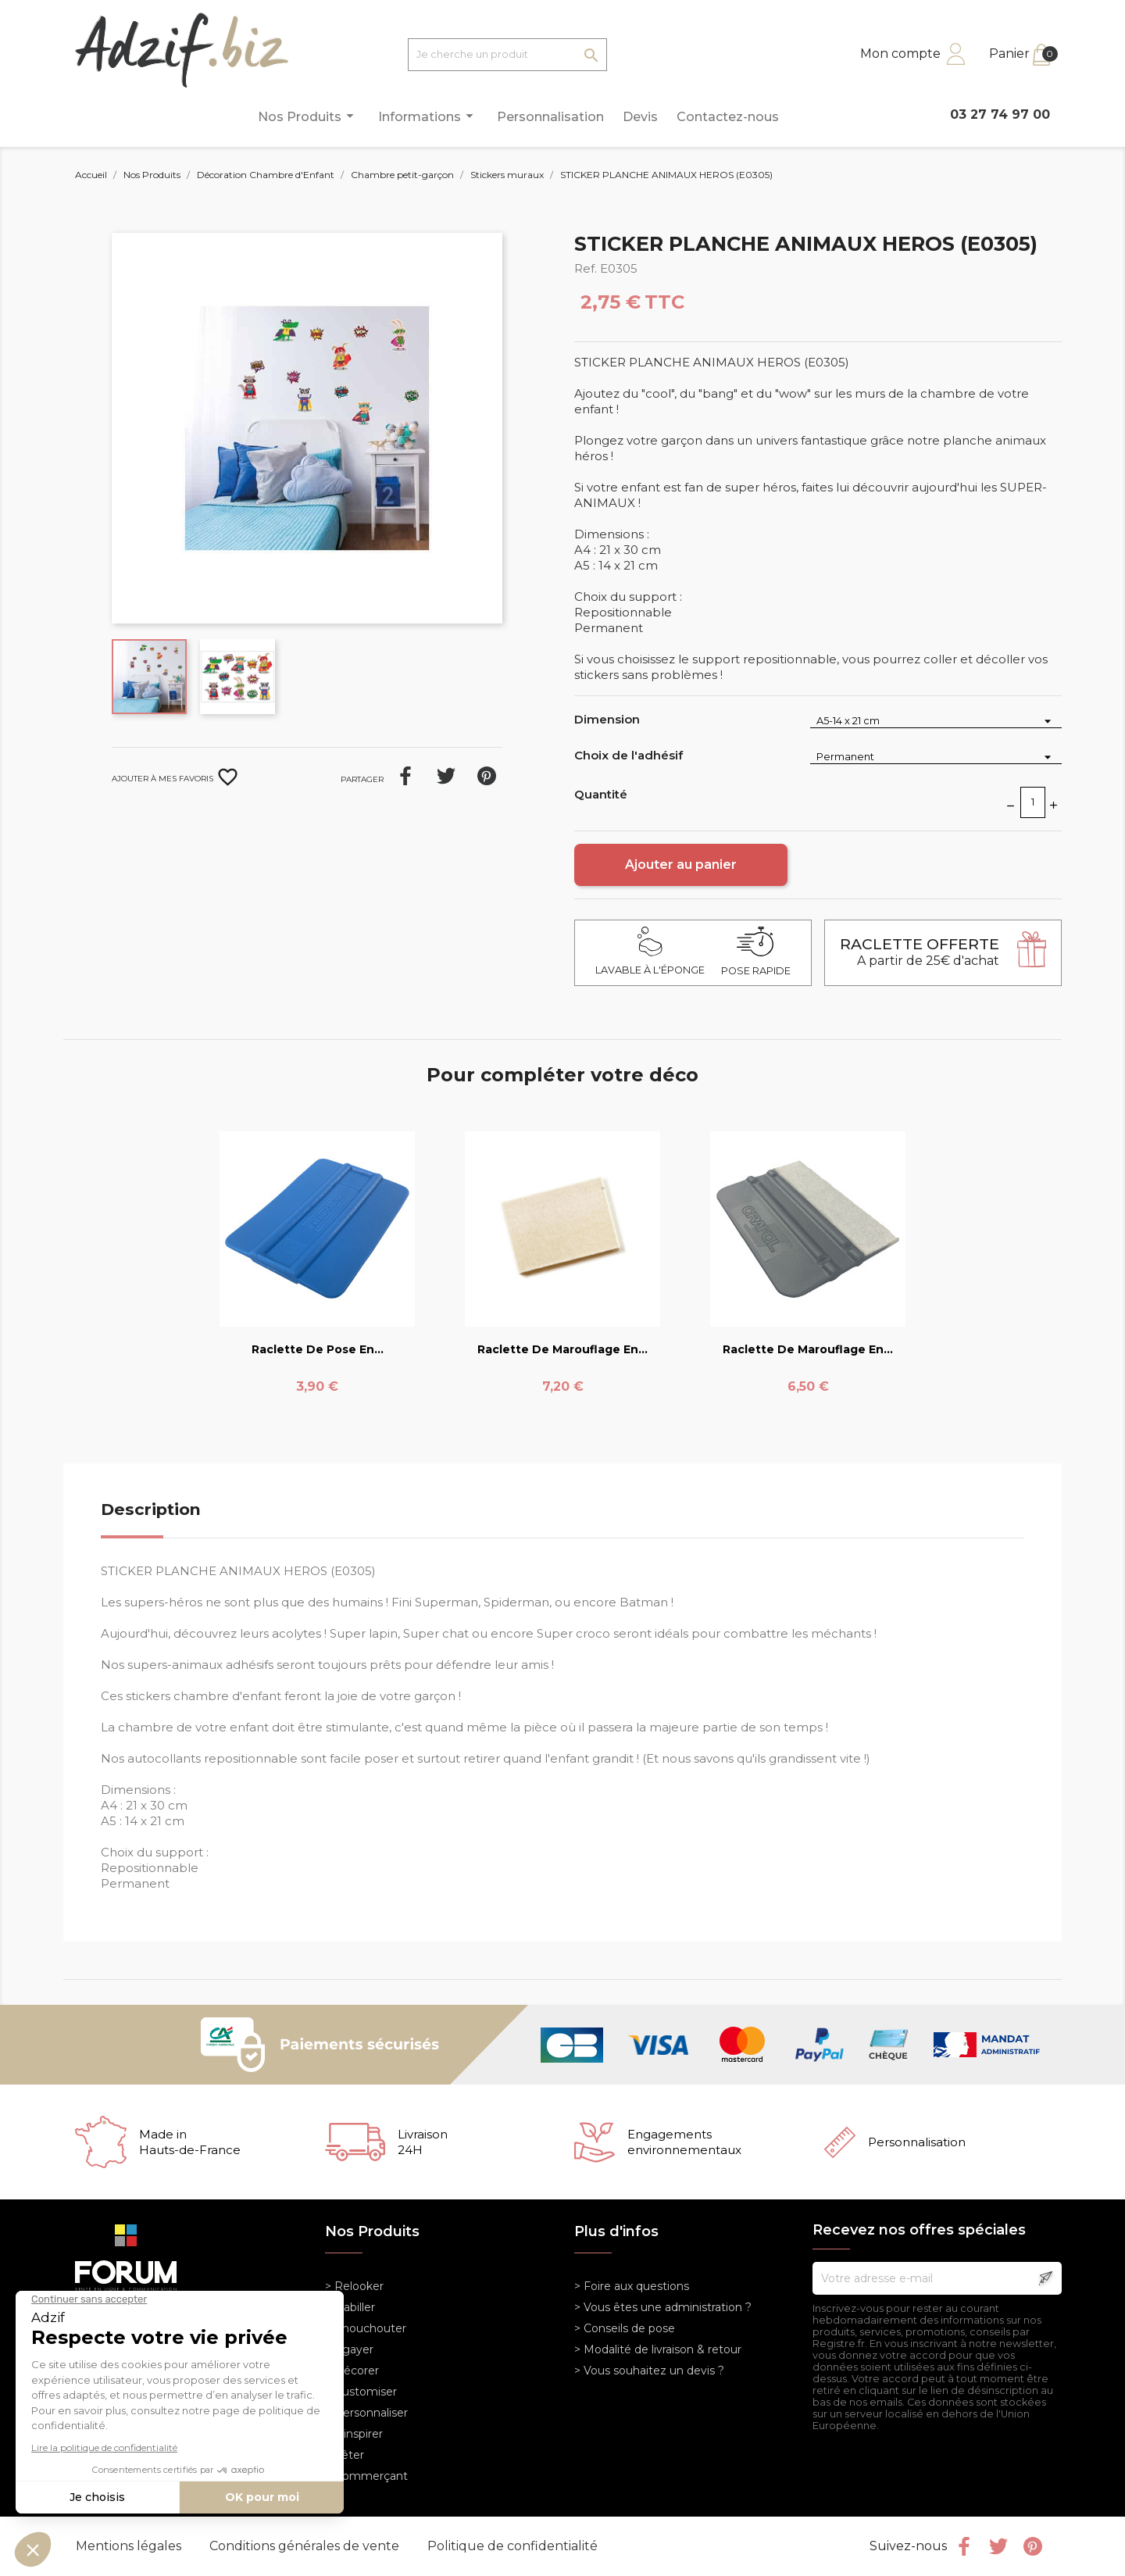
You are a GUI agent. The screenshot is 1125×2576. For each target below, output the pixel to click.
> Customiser (361, 2392)
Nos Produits (308, 116)
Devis (640, 116)
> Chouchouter (365, 2328)
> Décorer (352, 2370)
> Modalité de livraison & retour (657, 2349)
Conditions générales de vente (305, 2545)
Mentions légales (130, 2545)
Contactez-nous (728, 116)
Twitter (998, 2546)
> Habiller (350, 2307)
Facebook (964, 2546)
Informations (428, 116)
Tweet (446, 775)
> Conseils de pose (624, 2328)
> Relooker (354, 2286)
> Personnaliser (366, 2413)
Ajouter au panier (681, 864)
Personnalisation (550, 116)
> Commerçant (366, 2476)
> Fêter (344, 2455)
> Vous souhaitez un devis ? (649, 2370)
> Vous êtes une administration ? (663, 2307)
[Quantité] (1032, 802)
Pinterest (486, 775)
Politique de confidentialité (512, 2545)
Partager (405, 775)
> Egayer (349, 2349)
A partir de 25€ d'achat (919, 952)
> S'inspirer (354, 2434)
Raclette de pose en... (318, 1349)
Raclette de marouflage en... (562, 1349)
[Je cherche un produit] (507, 54)
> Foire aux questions (631, 2286)
